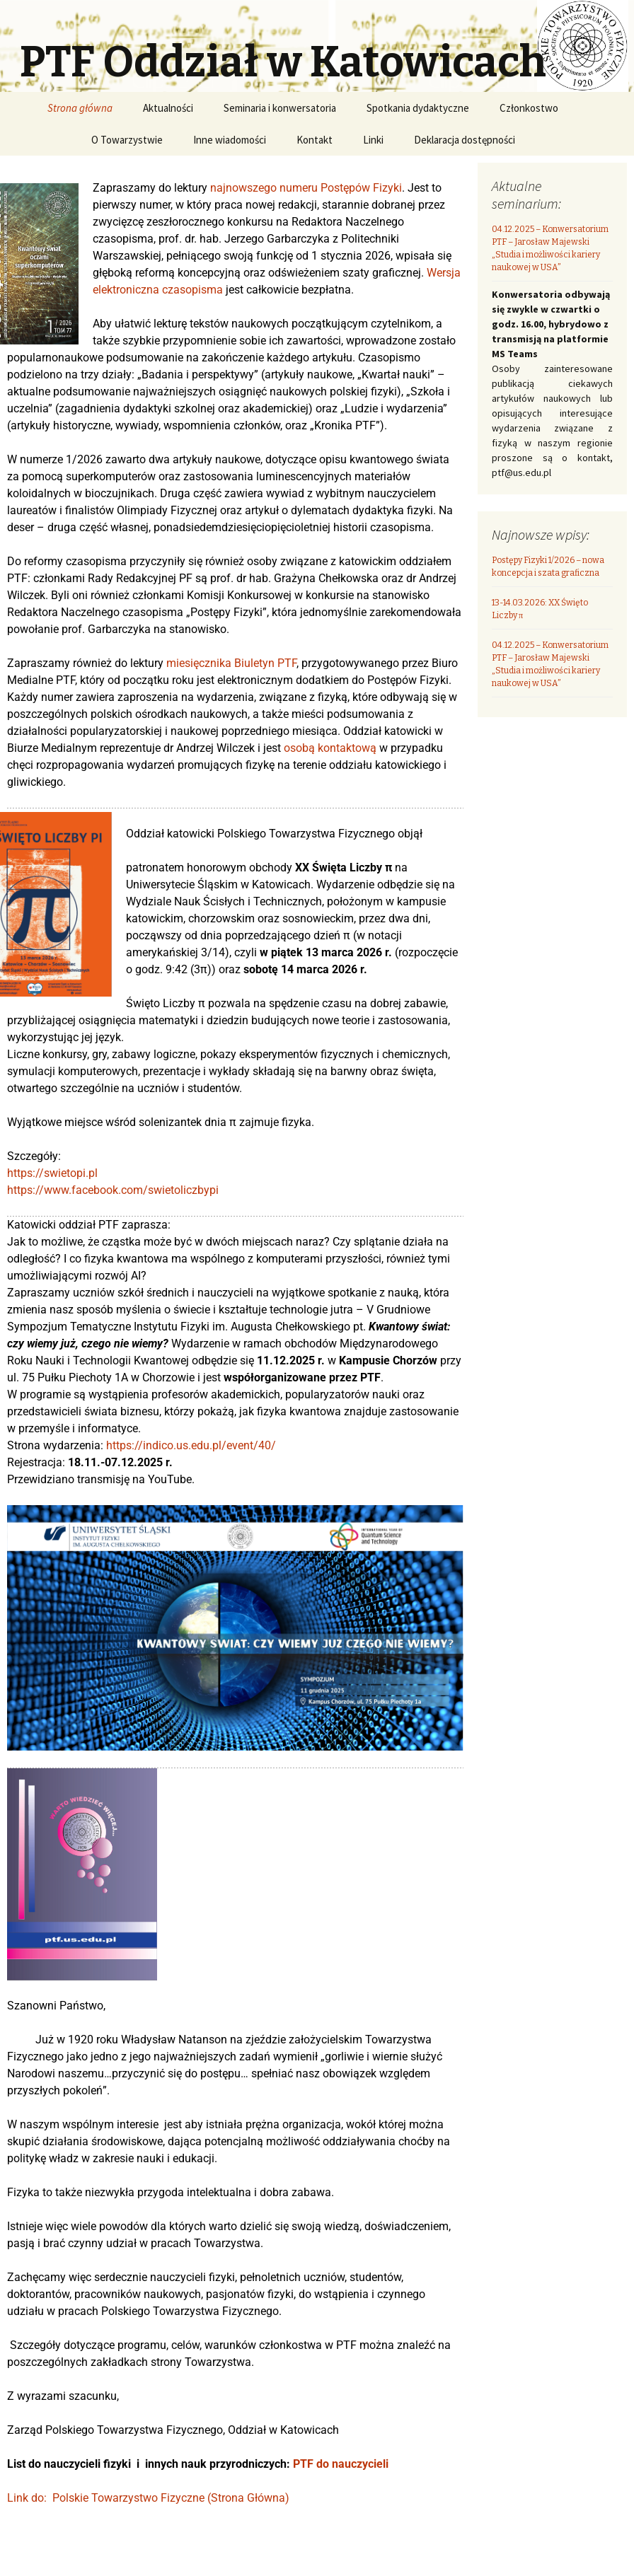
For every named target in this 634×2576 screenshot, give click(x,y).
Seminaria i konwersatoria (280, 108)
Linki (373, 139)
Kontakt (314, 139)
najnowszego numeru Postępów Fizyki (306, 188)
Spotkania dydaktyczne (418, 108)
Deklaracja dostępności (464, 139)
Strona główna (80, 108)
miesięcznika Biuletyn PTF (231, 663)
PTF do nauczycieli (340, 2464)
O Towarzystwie (127, 139)
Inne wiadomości (229, 139)
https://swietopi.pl (52, 1173)
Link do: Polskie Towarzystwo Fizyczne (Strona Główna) (148, 2498)
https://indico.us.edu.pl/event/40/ (191, 1445)
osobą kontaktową (330, 748)
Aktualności (168, 108)
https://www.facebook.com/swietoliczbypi (113, 1190)
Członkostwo (529, 108)
